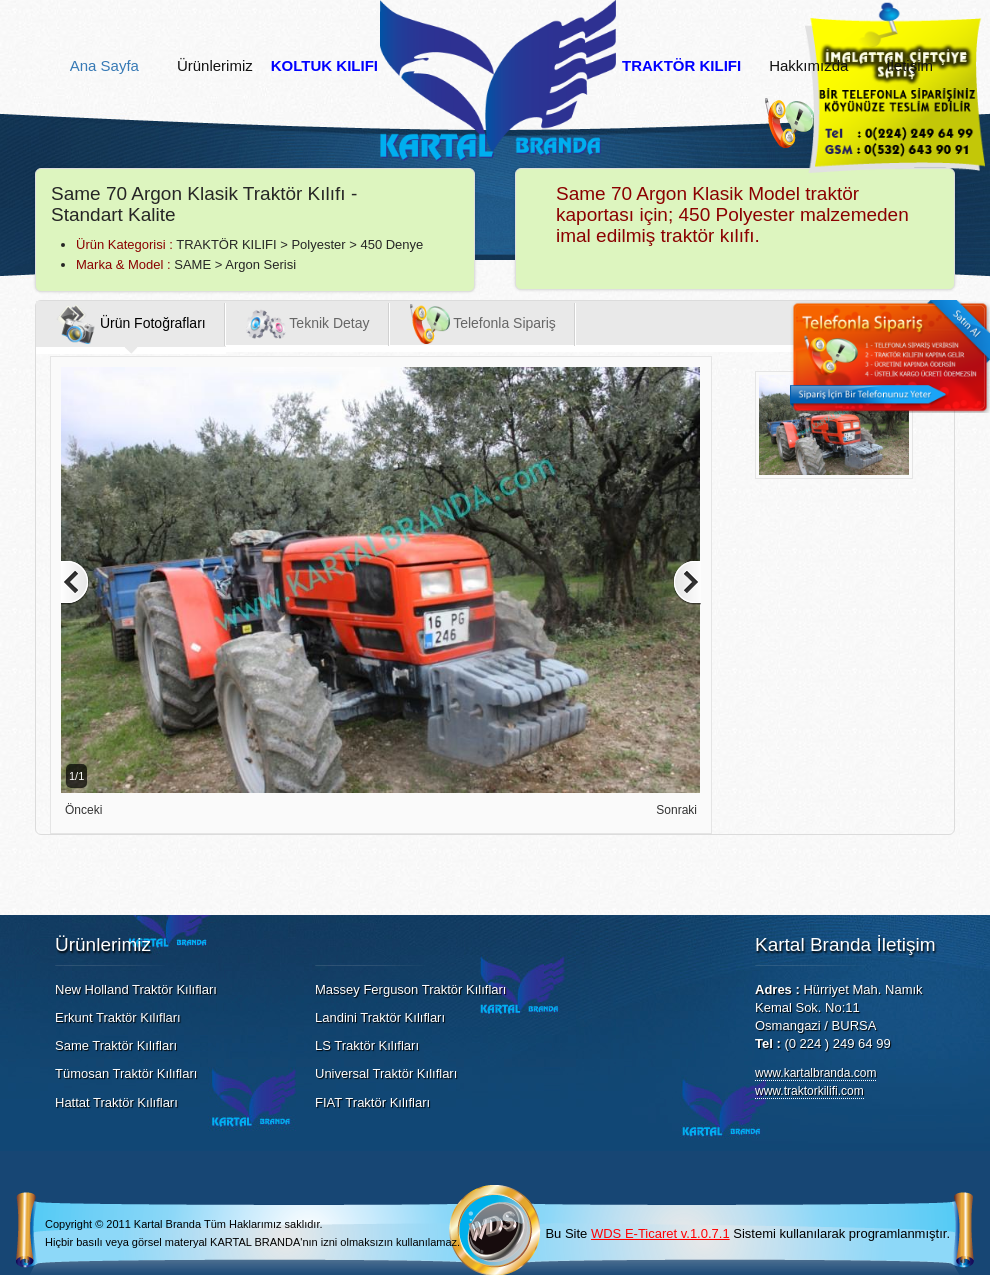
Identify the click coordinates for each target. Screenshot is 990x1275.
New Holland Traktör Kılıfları (136, 989)
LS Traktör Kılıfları (367, 1045)
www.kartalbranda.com (815, 1073)
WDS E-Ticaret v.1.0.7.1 (660, 1233)
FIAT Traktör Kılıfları (372, 1102)
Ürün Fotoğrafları (131, 324)
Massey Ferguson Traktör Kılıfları (410, 989)
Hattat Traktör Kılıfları (116, 1102)
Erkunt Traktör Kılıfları (118, 1017)
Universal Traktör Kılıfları (386, 1073)
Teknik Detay (308, 324)
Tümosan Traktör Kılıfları (126, 1073)
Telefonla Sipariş (483, 324)
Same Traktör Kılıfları (116, 1045)
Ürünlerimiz (215, 66)
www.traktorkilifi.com (809, 1091)
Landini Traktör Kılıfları (380, 1017)
